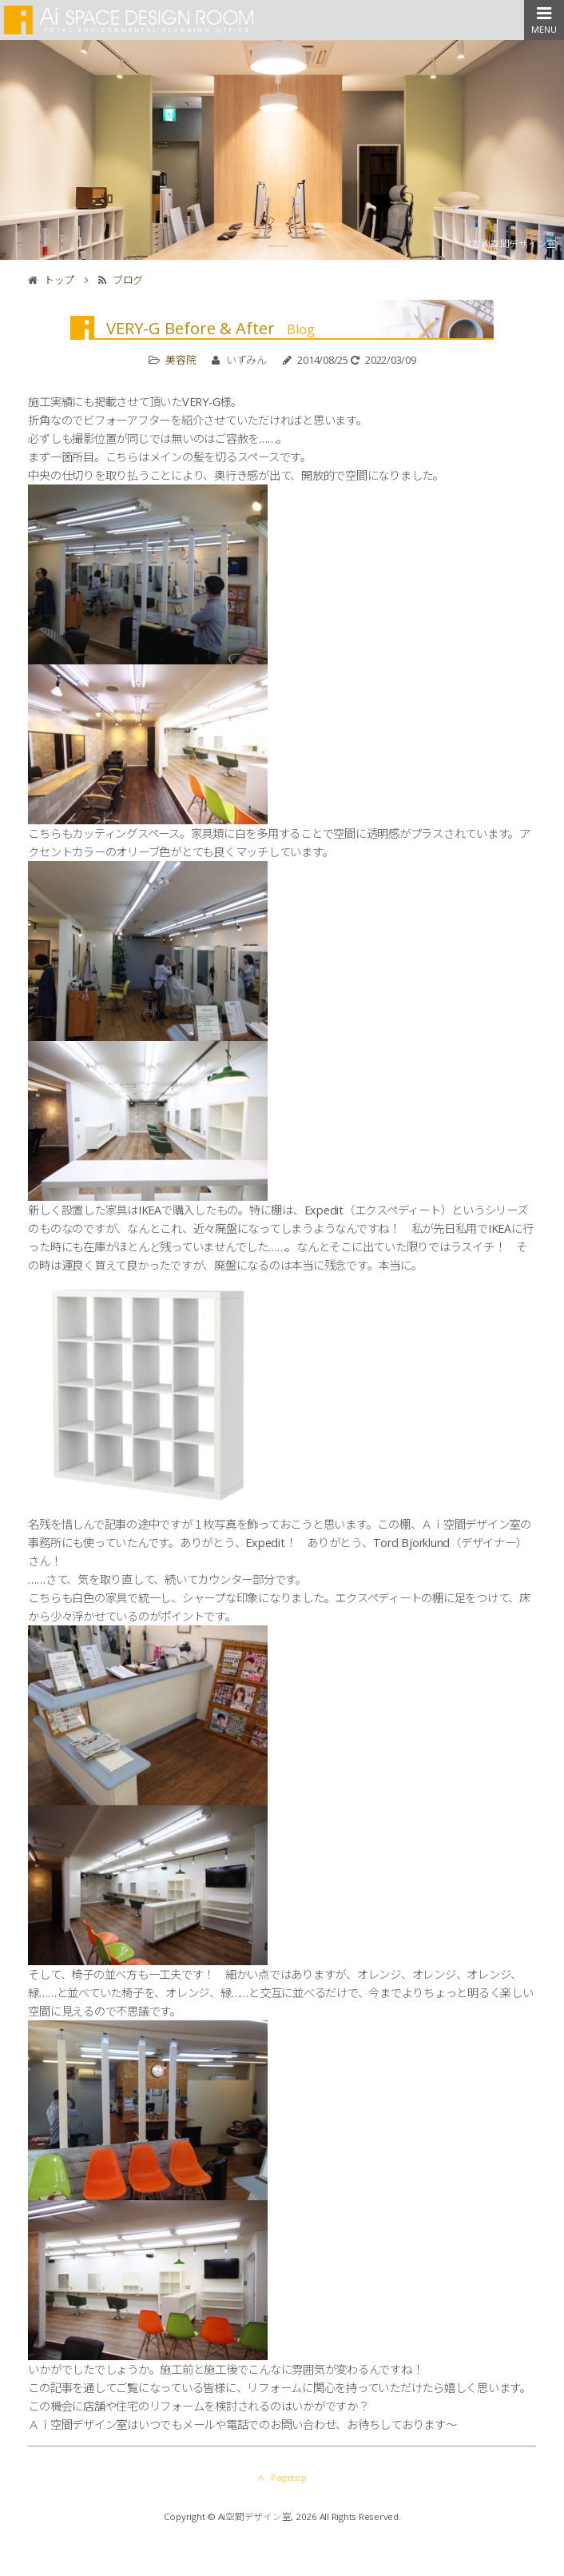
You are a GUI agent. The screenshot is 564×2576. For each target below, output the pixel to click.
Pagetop (282, 2477)
